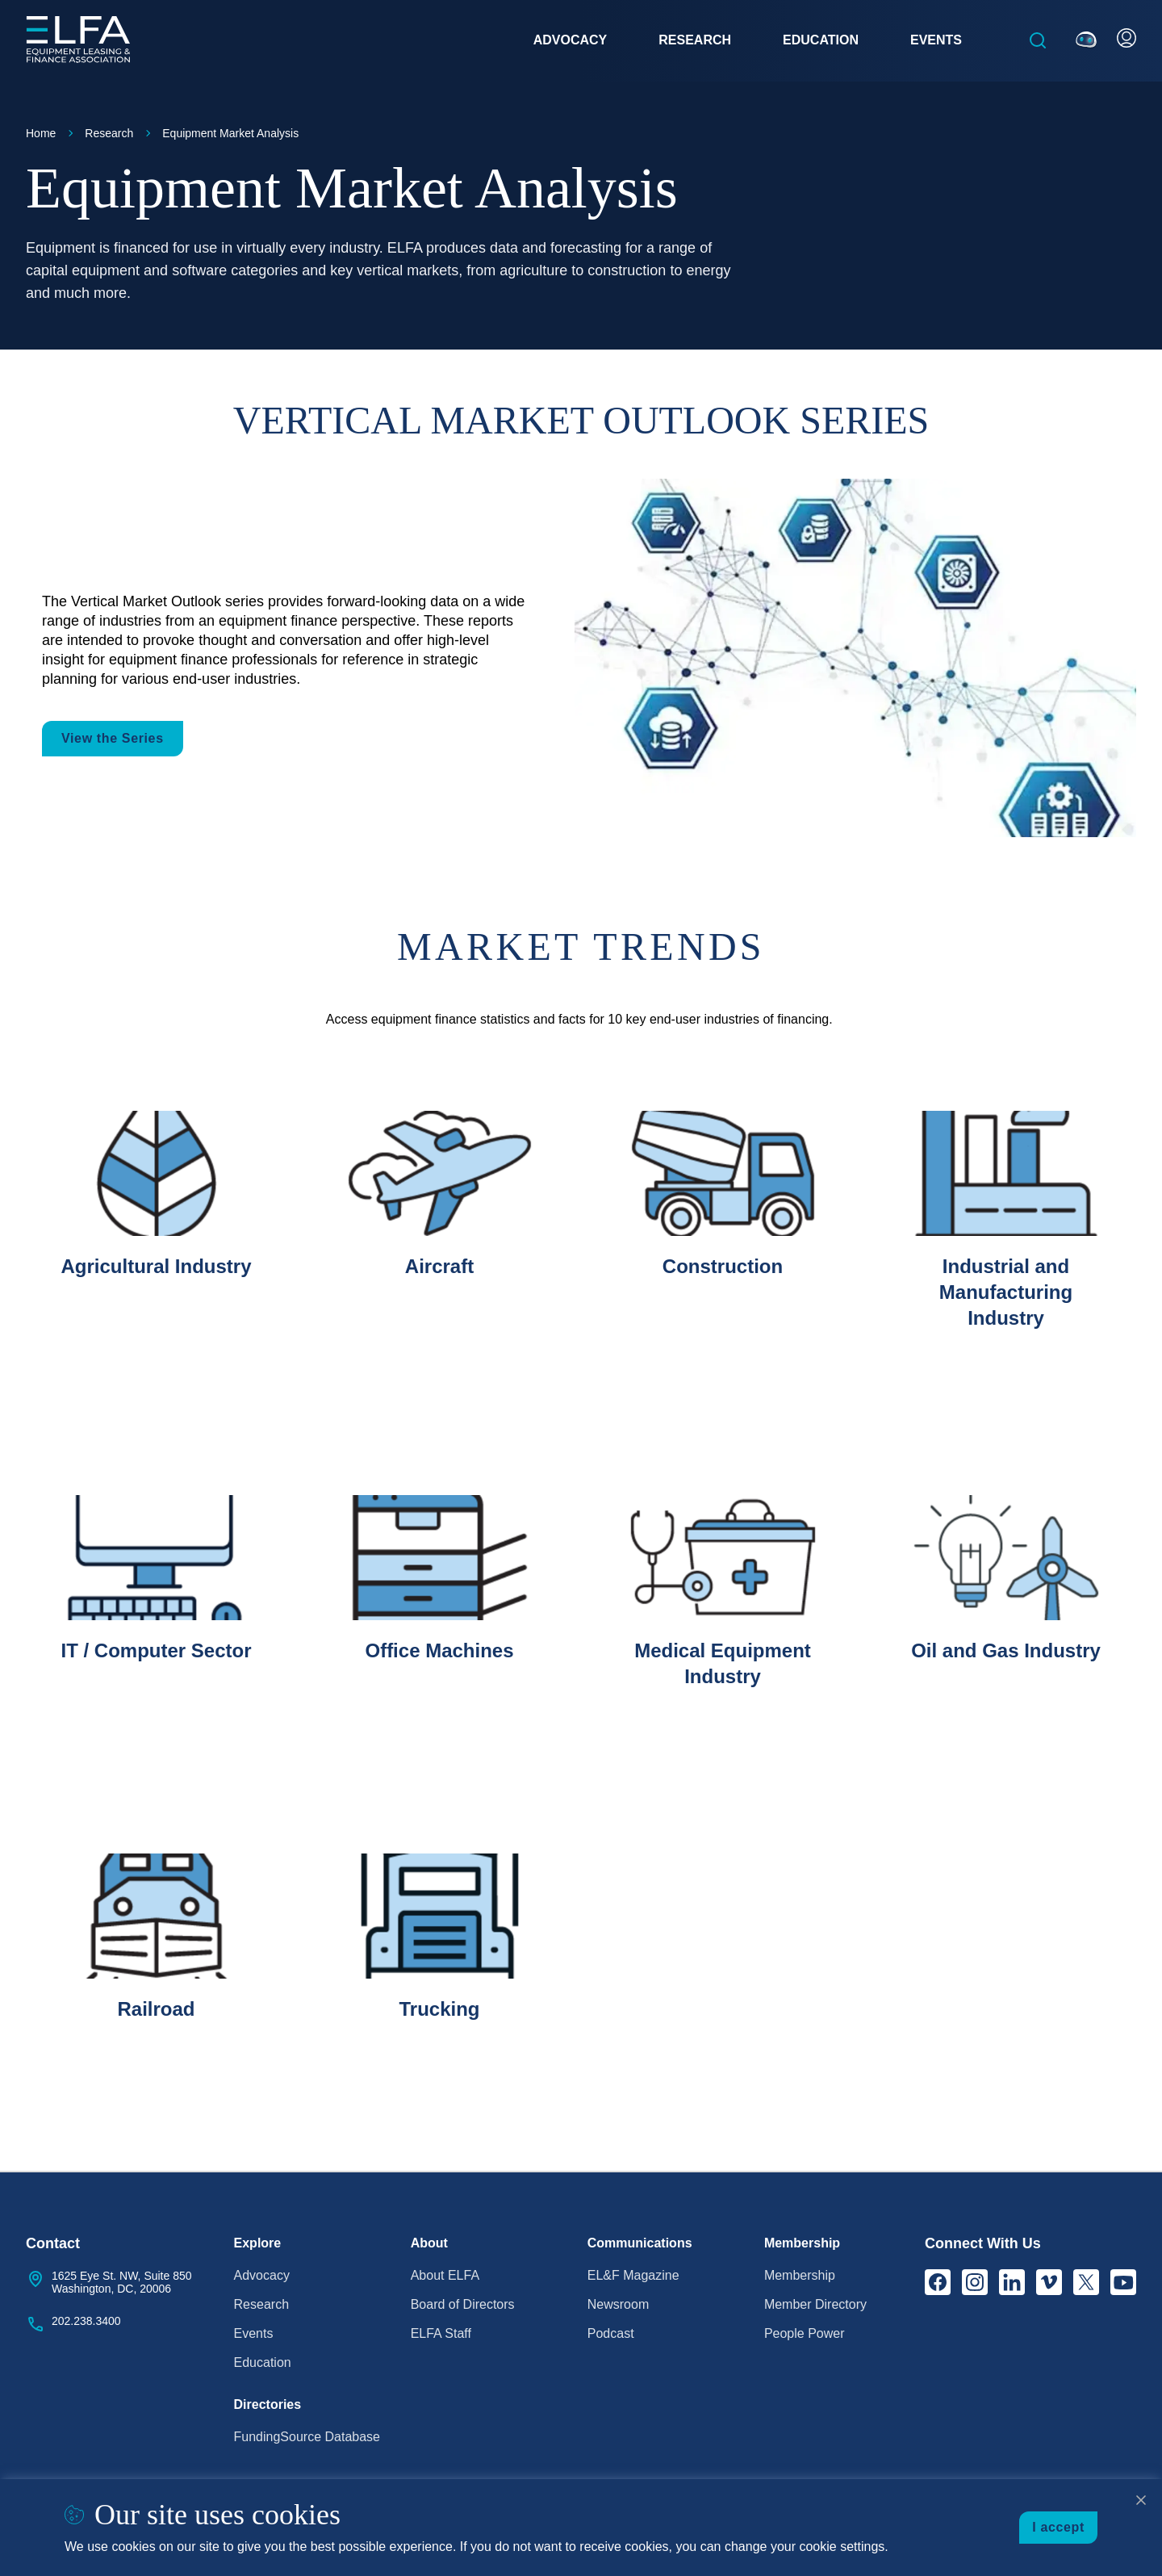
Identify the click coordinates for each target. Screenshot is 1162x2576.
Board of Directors (463, 2304)
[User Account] (1126, 38)
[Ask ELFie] (1086, 40)
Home (41, 133)
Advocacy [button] (570, 40)
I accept (1058, 2527)
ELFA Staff (441, 2333)
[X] (1086, 2282)
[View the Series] (855, 658)
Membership (799, 2275)
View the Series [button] (112, 738)
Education (262, 2362)
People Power (804, 2333)
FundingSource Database (307, 2437)
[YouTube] (1123, 2282)
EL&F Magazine (633, 2275)
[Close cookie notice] (1141, 2500)
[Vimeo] (1049, 2282)
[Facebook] (938, 2282)
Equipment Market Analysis (230, 133)
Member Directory (815, 2304)
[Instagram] (975, 2282)
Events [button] (936, 40)
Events (254, 2333)
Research (109, 133)
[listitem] (156, 1260)
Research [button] (694, 40)
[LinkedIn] (1012, 2282)
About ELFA (445, 2275)
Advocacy (262, 2275)
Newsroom (618, 2304)
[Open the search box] (1037, 40)
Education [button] (821, 40)
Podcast (610, 2333)
